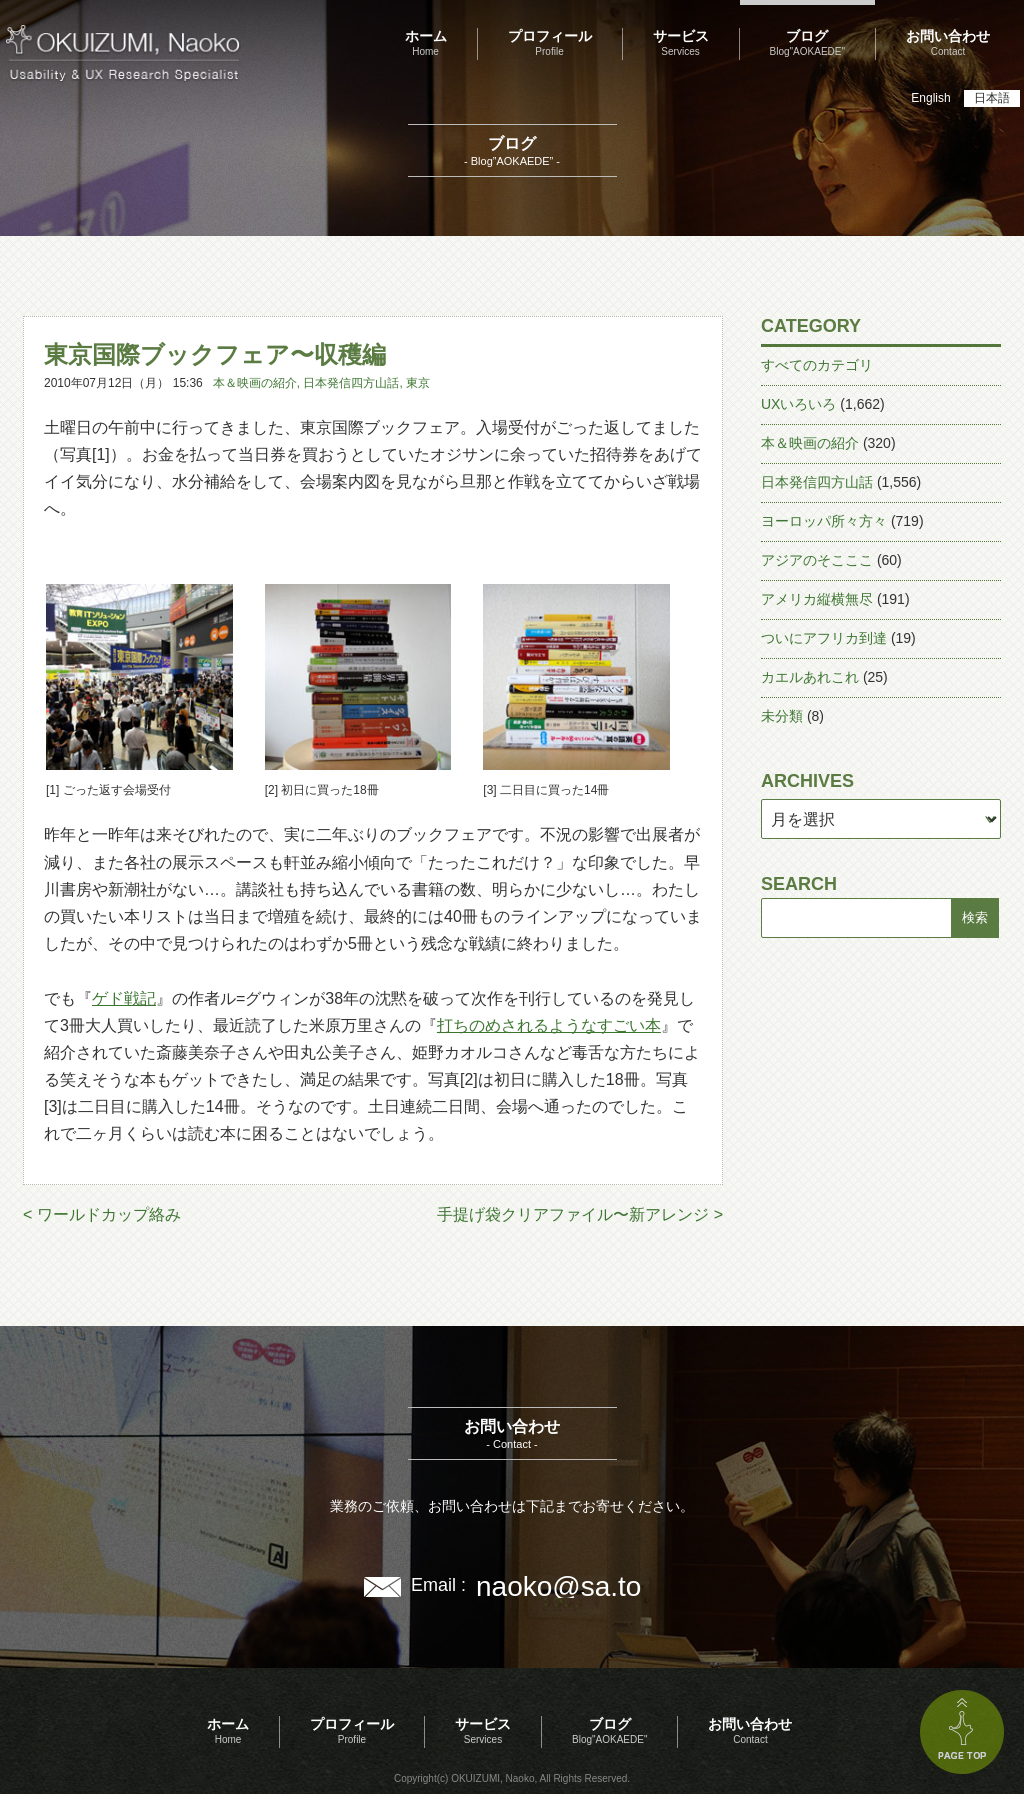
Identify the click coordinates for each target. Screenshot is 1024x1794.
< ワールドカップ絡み (102, 1214)
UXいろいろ (798, 404)
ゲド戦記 (124, 998)
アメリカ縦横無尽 (817, 599)
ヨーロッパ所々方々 (824, 521)
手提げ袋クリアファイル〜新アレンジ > (580, 1214)
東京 (418, 383)
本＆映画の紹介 (255, 383)
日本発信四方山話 (351, 383)
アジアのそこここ (817, 560)
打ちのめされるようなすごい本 (549, 1025)
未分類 (782, 716)
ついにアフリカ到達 (824, 638)
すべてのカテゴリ (817, 365)
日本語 (992, 98)
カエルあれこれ (810, 677)
